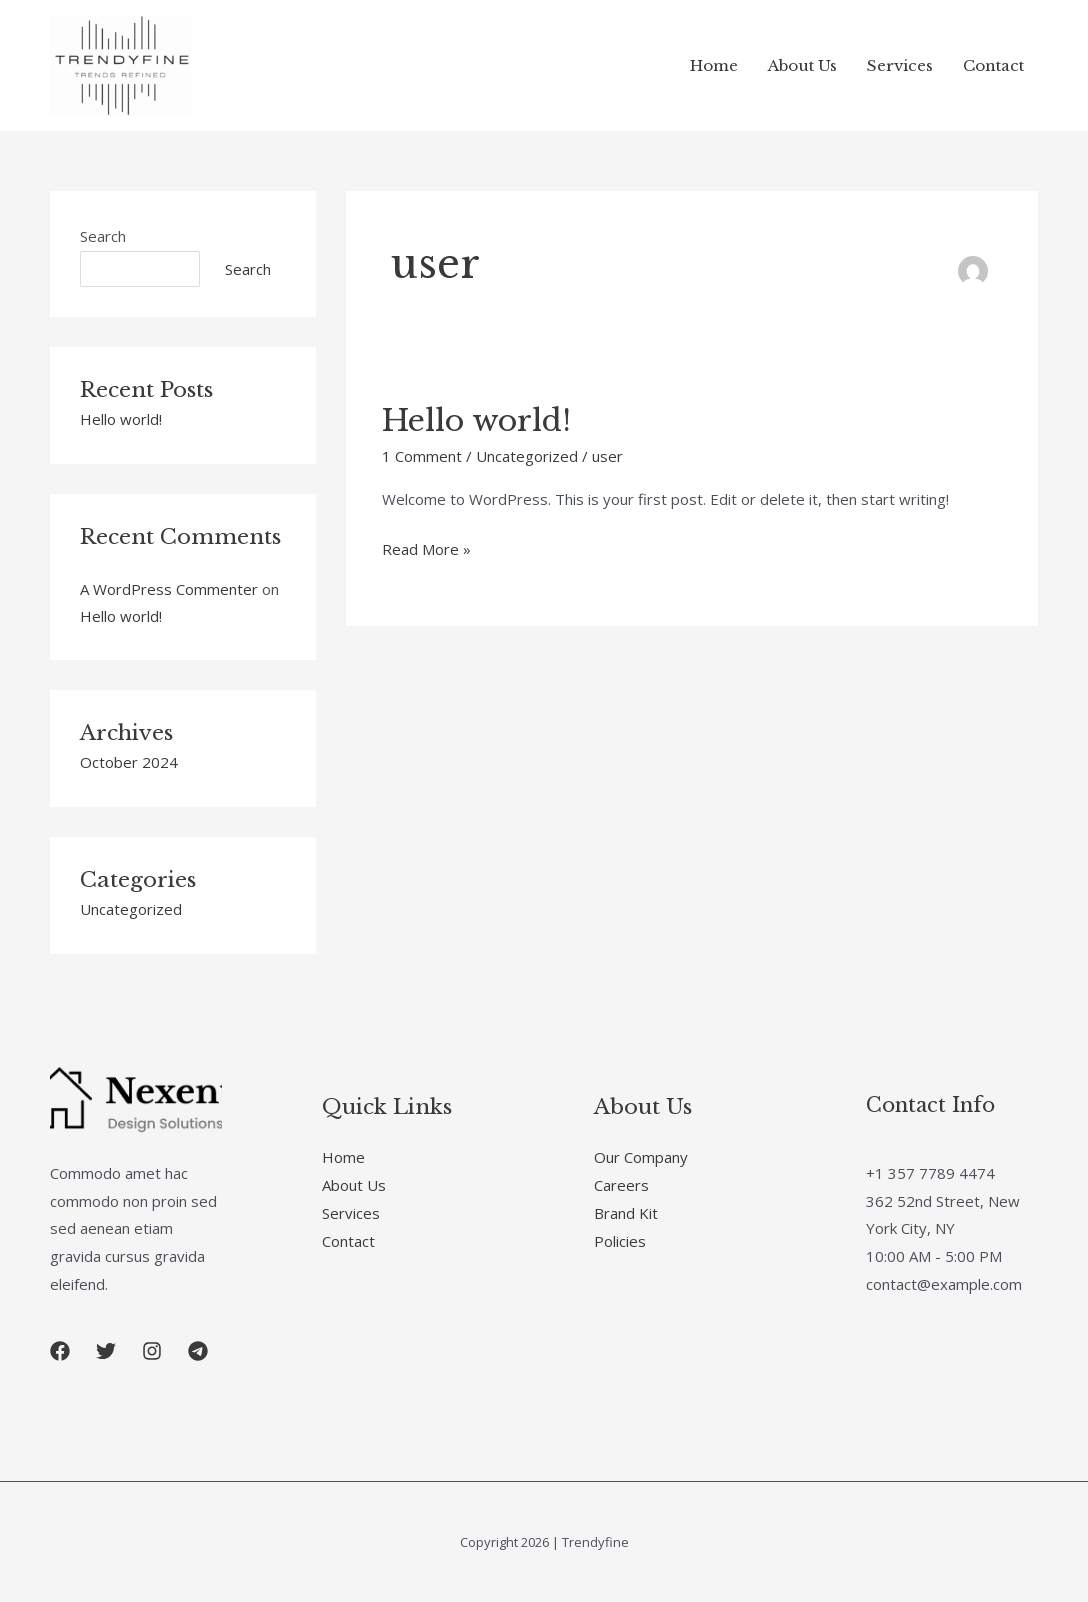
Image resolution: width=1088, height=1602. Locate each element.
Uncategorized (131, 909)
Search (103, 236)
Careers (621, 1185)
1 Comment (422, 456)
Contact (993, 65)
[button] (60, 1351)
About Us (802, 65)
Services (900, 65)
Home (714, 65)
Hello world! (121, 419)
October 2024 (129, 762)
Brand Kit (626, 1213)
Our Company (641, 1157)
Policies (620, 1241)
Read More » (426, 547)
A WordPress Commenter (169, 589)
